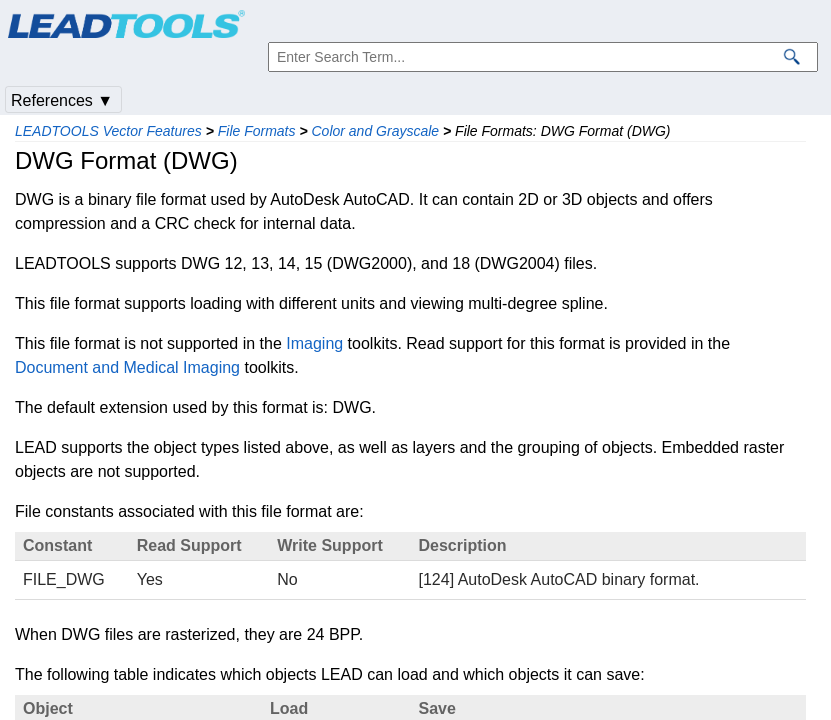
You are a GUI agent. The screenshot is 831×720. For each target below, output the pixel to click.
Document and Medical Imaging (127, 367)
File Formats (257, 131)
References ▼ (62, 100)
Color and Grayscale (375, 131)
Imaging (314, 343)
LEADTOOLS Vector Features (108, 131)
